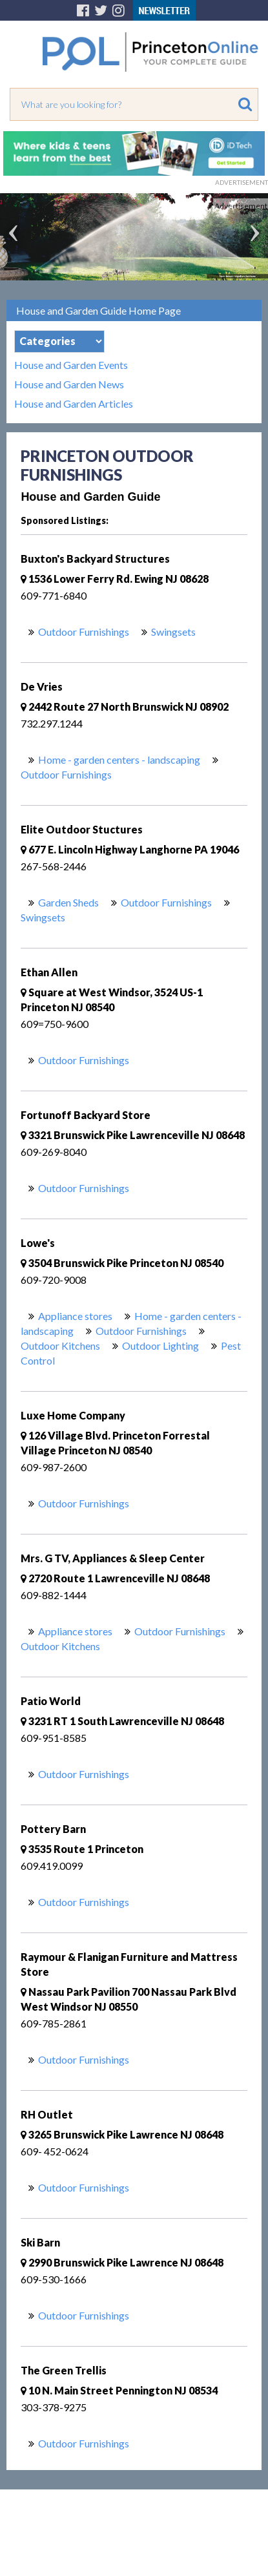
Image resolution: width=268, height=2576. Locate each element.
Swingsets (173, 631)
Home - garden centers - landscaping (119, 759)
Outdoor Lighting (160, 1345)
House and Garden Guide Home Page (98, 310)
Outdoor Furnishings (83, 631)
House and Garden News (69, 384)
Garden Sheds (68, 902)
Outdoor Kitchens (60, 1345)
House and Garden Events (71, 365)
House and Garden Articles (73, 404)
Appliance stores (75, 1316)
